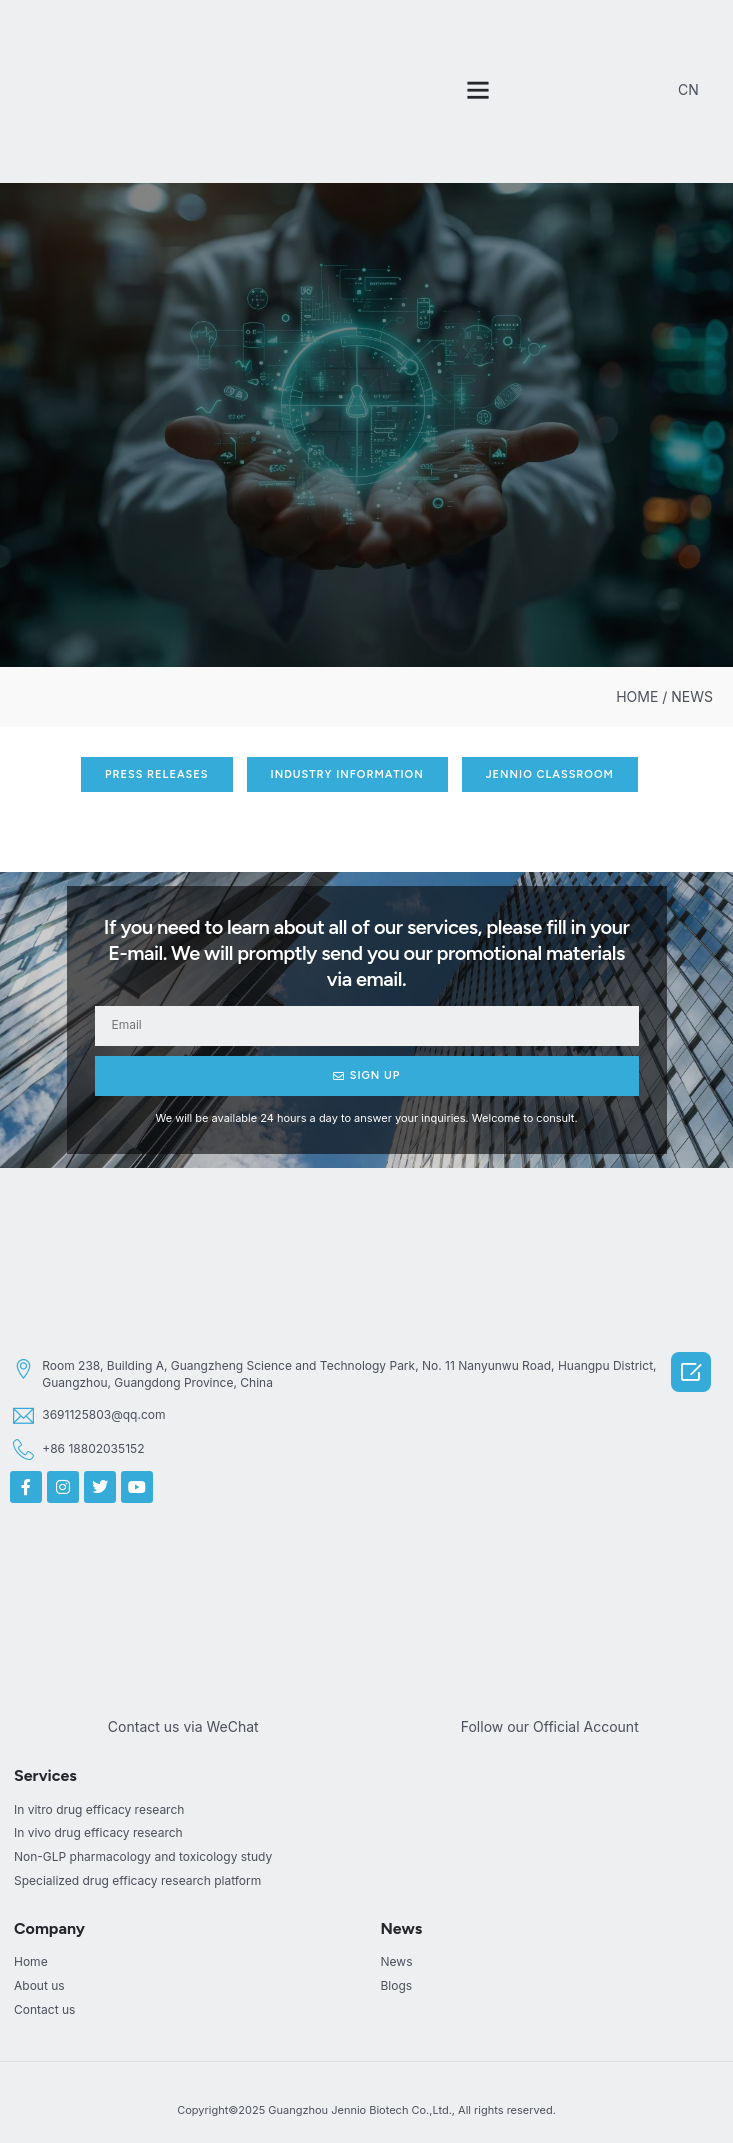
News (402, 1928)
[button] (478, 90)
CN (688, 89)
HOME (637, 696)
